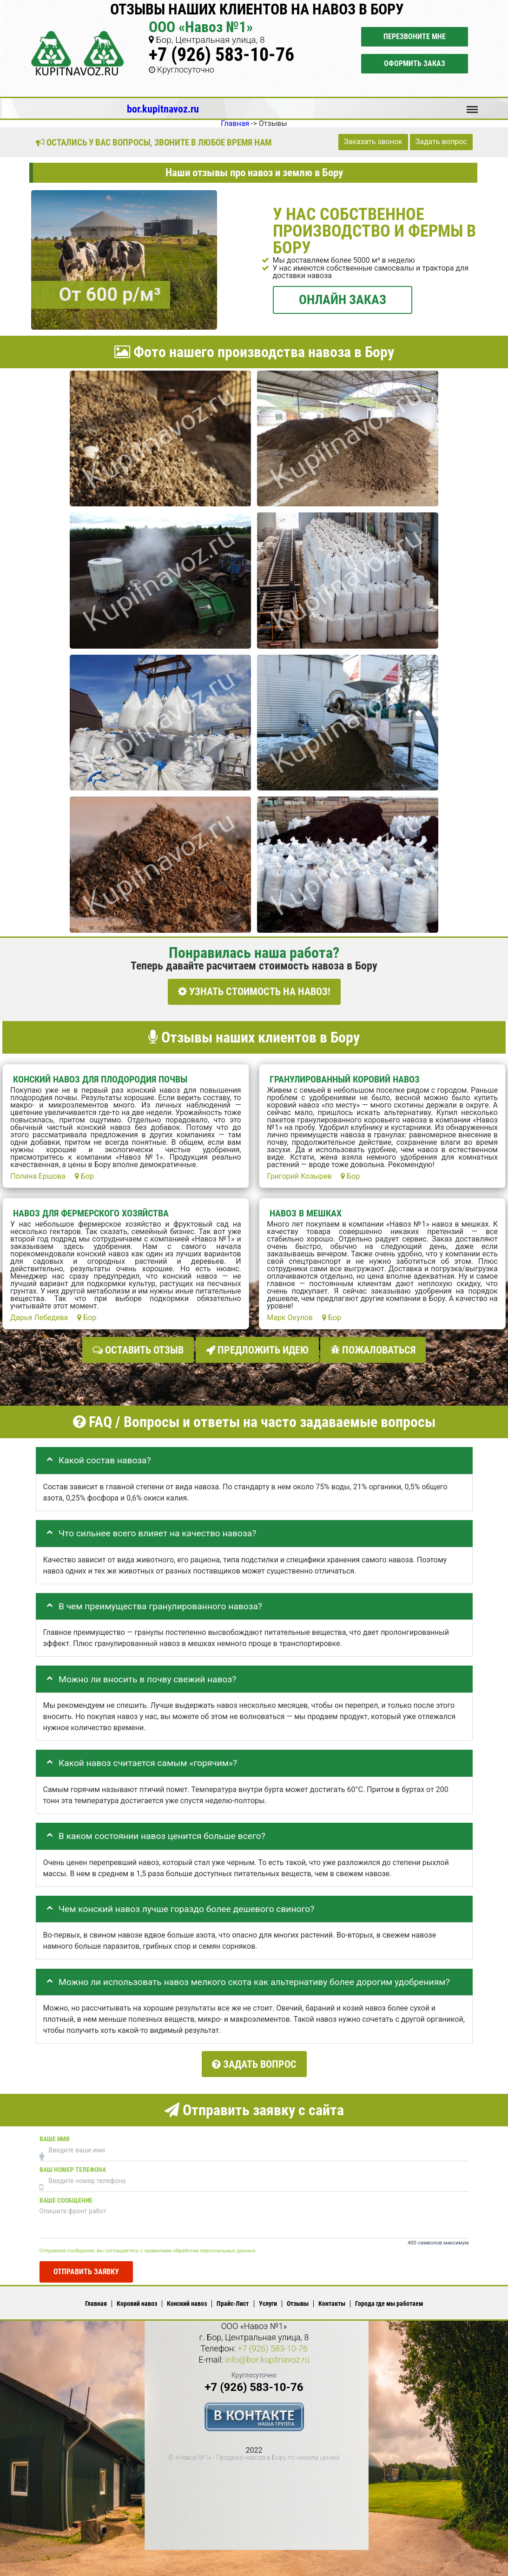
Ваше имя (54, 2134)
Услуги (268, 2298)
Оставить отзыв (138, 1348)
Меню (472, 105)
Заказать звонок (373, 141)
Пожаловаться (373, 1348)
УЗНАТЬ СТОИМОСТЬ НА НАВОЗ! (254, 991)
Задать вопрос (441, 141)
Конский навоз (187, 2298)
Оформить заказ (414, 63)
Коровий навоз (137, 2298)
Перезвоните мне (414, 36)
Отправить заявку (86, 2266)
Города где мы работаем (389, 2298)
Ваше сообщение (66, 2195)
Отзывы (298, 2298)
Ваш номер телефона (73, 2164)
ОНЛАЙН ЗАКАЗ (342, 299)
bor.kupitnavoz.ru (163, 109)
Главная (96, 2298)
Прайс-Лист (233, 2298)
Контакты (331, 2298)
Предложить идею (257, 1348)
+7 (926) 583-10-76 (221, 55)
